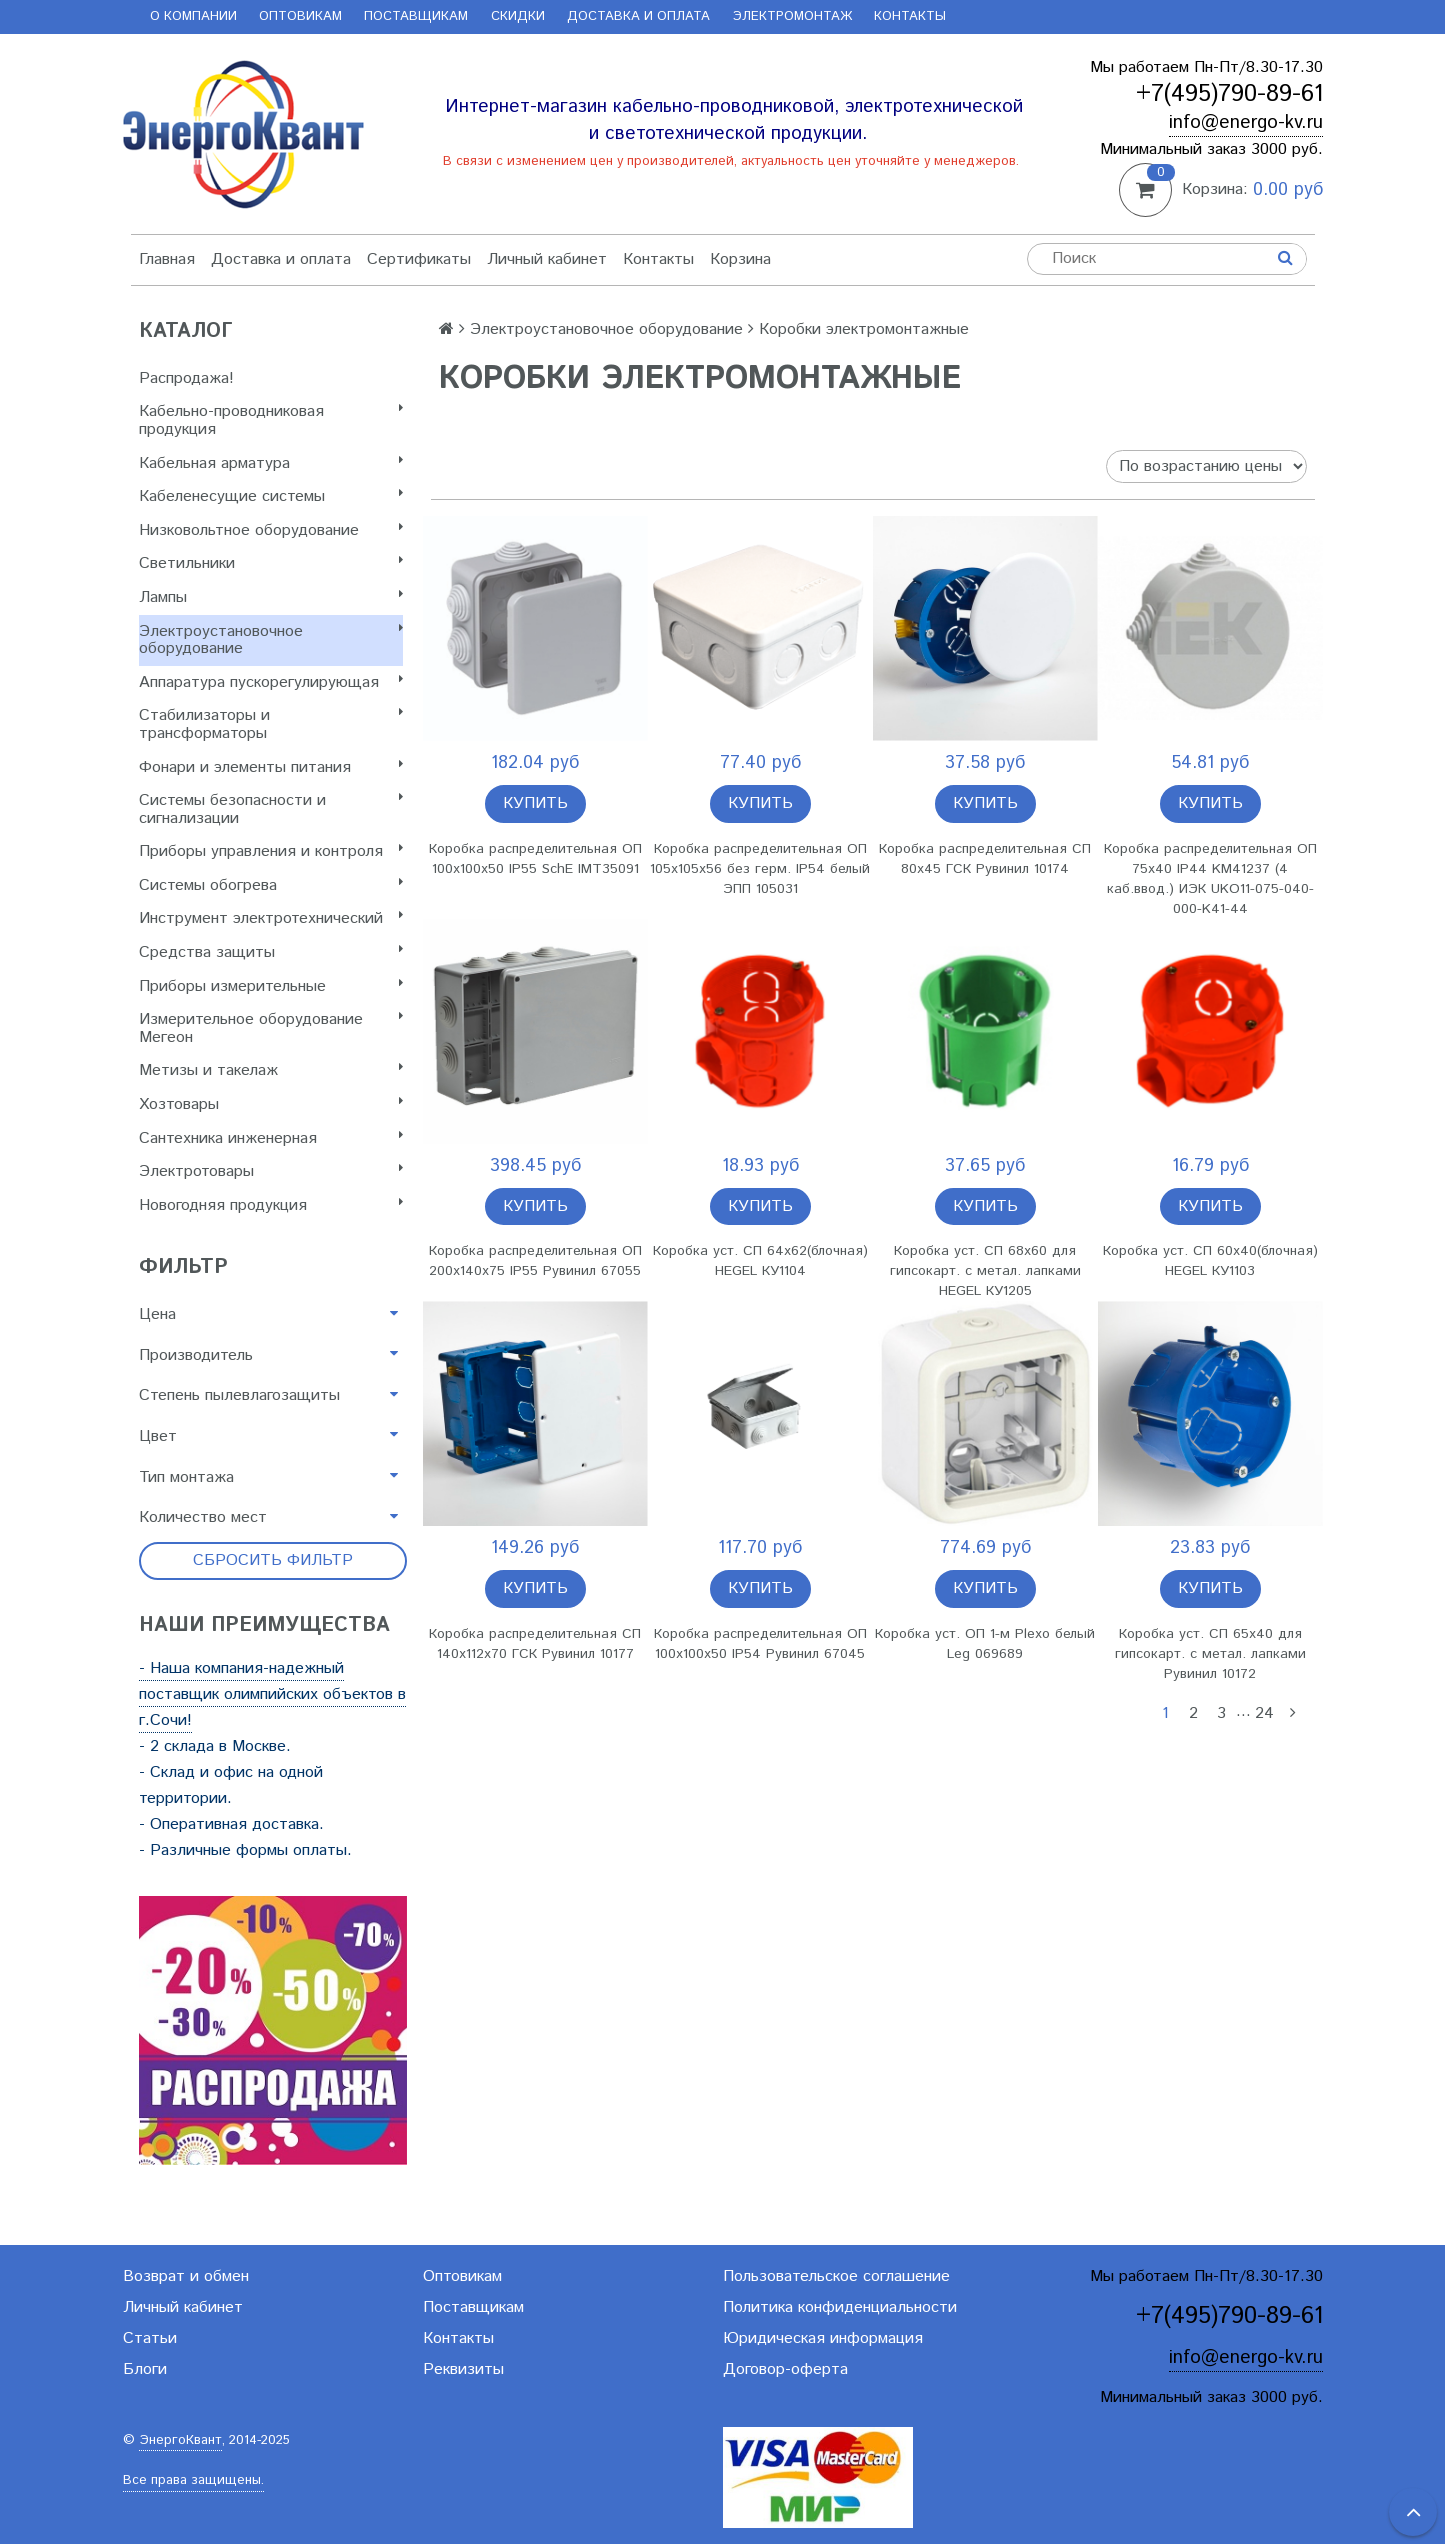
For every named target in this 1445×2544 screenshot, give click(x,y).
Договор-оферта (785, 2369)
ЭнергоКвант (180, 2440)
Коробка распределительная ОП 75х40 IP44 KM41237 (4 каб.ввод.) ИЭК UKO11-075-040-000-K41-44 (1210, 879)
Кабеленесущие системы (271, 496)
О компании (193, 16)
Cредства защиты (271, 952)
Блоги (145, 2369)
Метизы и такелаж (271, 1070)
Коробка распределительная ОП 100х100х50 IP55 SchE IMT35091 (535, 859)
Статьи (150, 2338)
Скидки (518, 16)
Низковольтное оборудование (271, 530)
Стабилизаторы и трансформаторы (271, 724)
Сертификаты (419, 259)
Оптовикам (300, 16)
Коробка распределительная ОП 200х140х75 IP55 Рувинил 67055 (535, 1261)
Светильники (271, 563)
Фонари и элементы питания (271, 767)
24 (1264, 1713)
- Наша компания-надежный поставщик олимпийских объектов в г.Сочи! (272, 1694)
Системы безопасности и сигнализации (271, 809)
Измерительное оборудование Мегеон (271, 1028)
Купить (535, 803)
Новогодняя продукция (271, 1205)
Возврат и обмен (186, 2276)
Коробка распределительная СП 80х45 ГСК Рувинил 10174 (985, 859)
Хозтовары (271, 1104)
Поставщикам (416, 16)
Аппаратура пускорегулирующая (271, 682)
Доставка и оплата (638, 16)
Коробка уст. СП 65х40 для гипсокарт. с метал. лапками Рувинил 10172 (1210, 1654)
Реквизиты (463, 2369)
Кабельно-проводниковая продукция (271, 420)
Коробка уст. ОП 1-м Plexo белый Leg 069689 (985, 1644)
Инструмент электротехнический (271, 918)
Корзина (740, 259)
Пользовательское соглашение (836, 2276)
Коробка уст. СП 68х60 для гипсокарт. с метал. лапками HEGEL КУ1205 (985, 1271)
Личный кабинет (547, 259)
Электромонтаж (792, 16)
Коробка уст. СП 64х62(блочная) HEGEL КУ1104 (760, 1261)
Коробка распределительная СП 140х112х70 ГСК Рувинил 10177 (535, 1644)
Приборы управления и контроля (271, 851)
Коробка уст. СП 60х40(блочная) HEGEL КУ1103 (1210, 1261)
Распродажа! (186, 378)
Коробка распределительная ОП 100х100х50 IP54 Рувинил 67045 (760, 1644)
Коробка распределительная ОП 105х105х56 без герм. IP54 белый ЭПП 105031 (760, 869)
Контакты (910, 16)
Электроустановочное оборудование (271, 640)
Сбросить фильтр (273, 1560)
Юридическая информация (823, 2338)
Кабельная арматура (271, 463)
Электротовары (271, 1171)
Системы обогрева (271, 885)
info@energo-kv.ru (1246, 122)
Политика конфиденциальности (840, 2307)
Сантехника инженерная (271, 1138)
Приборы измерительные (271, 986)
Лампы (271, 597)
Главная (167, 259)
